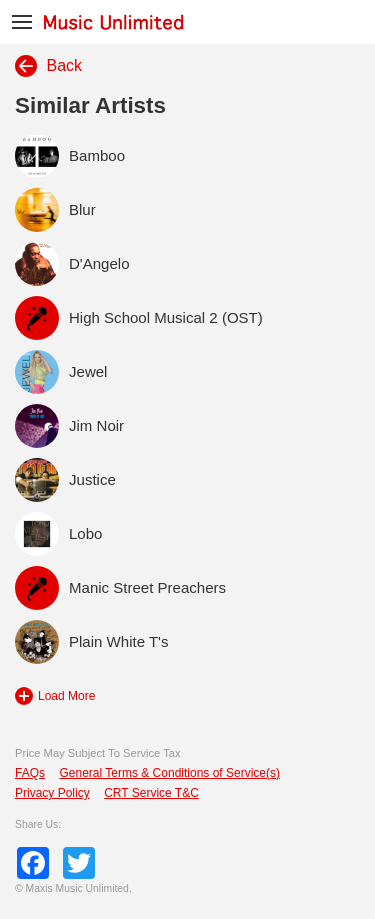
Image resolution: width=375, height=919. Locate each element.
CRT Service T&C (151, 793)
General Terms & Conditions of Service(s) (169, 773)
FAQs (30, 773)
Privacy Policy (52, 793)
